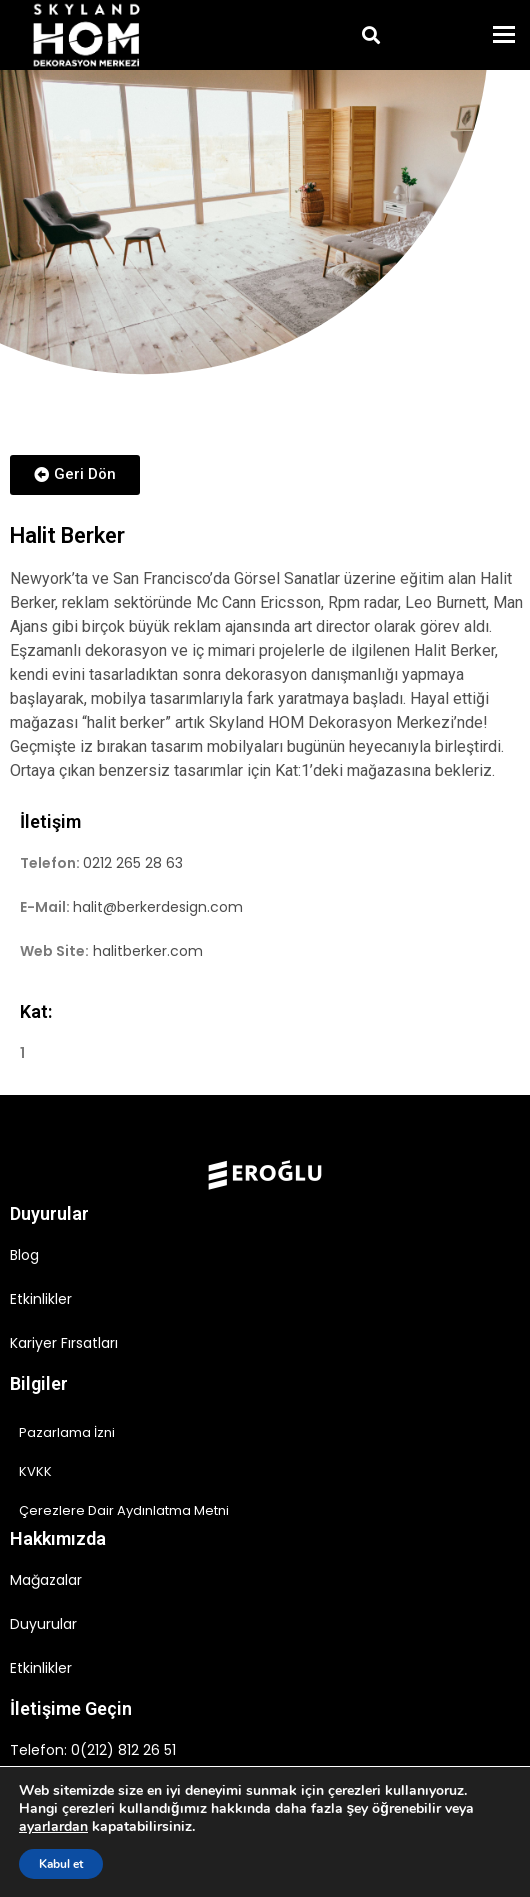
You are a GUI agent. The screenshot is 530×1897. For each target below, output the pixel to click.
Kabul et (61, 1864)
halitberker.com (148, 951)
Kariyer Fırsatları (64, 1343)
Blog (24, 1255)
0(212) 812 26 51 (123, 1750)
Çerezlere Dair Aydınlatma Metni (124, 1510)
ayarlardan (53, 1827)
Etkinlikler (41, 1299)
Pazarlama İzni (67, 1432)
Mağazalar (46, 1580)
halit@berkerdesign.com (158, 907)
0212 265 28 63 (133, 863)
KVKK (35, 1471)
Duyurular (43, 1624)
